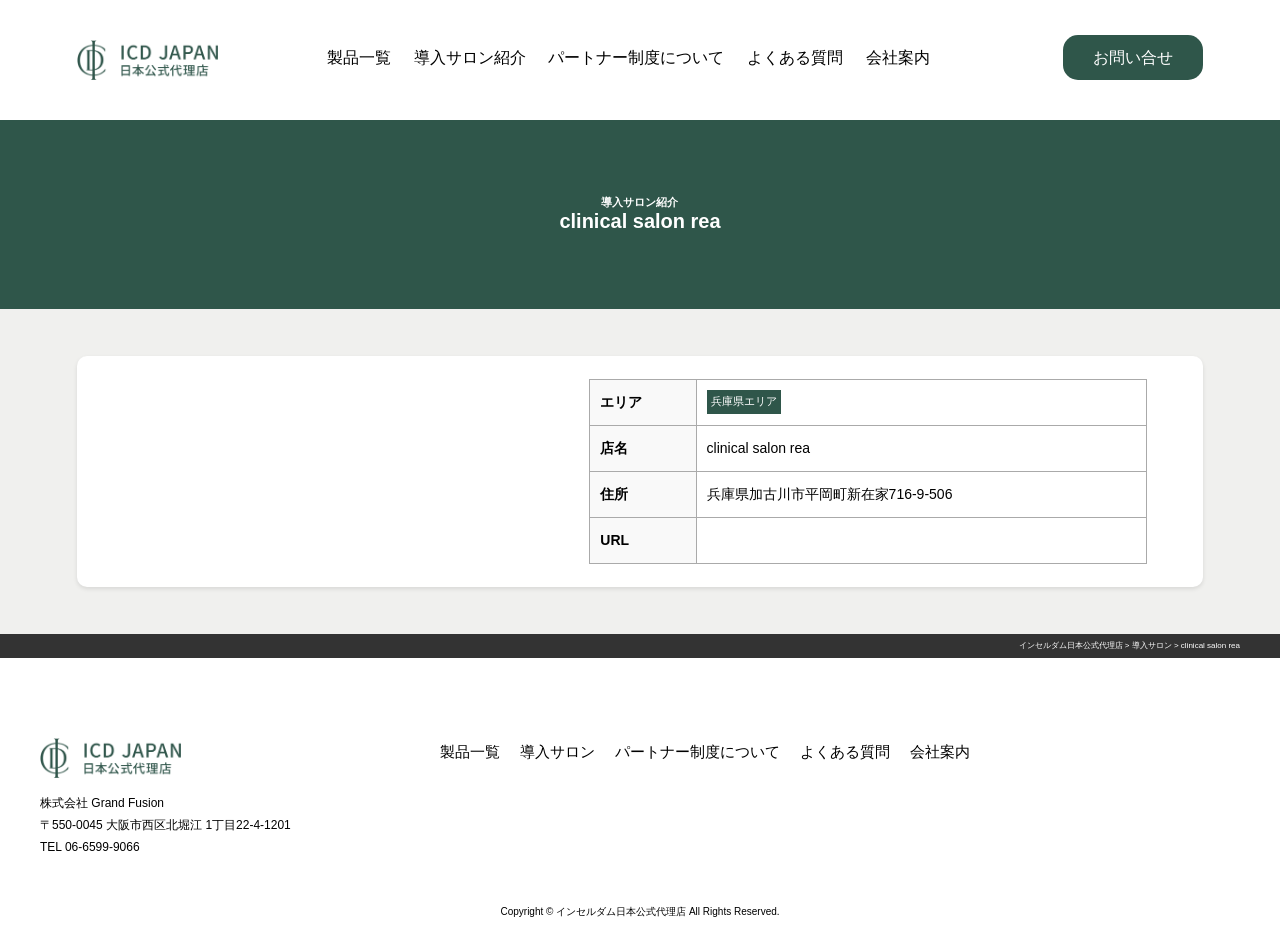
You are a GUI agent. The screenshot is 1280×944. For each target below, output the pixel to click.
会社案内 (898, 57)
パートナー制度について (636, 57)
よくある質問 (795, 57)
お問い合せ (1133, 57)
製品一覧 (359, 57)
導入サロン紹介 (470, 57)
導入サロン (557, 751)
